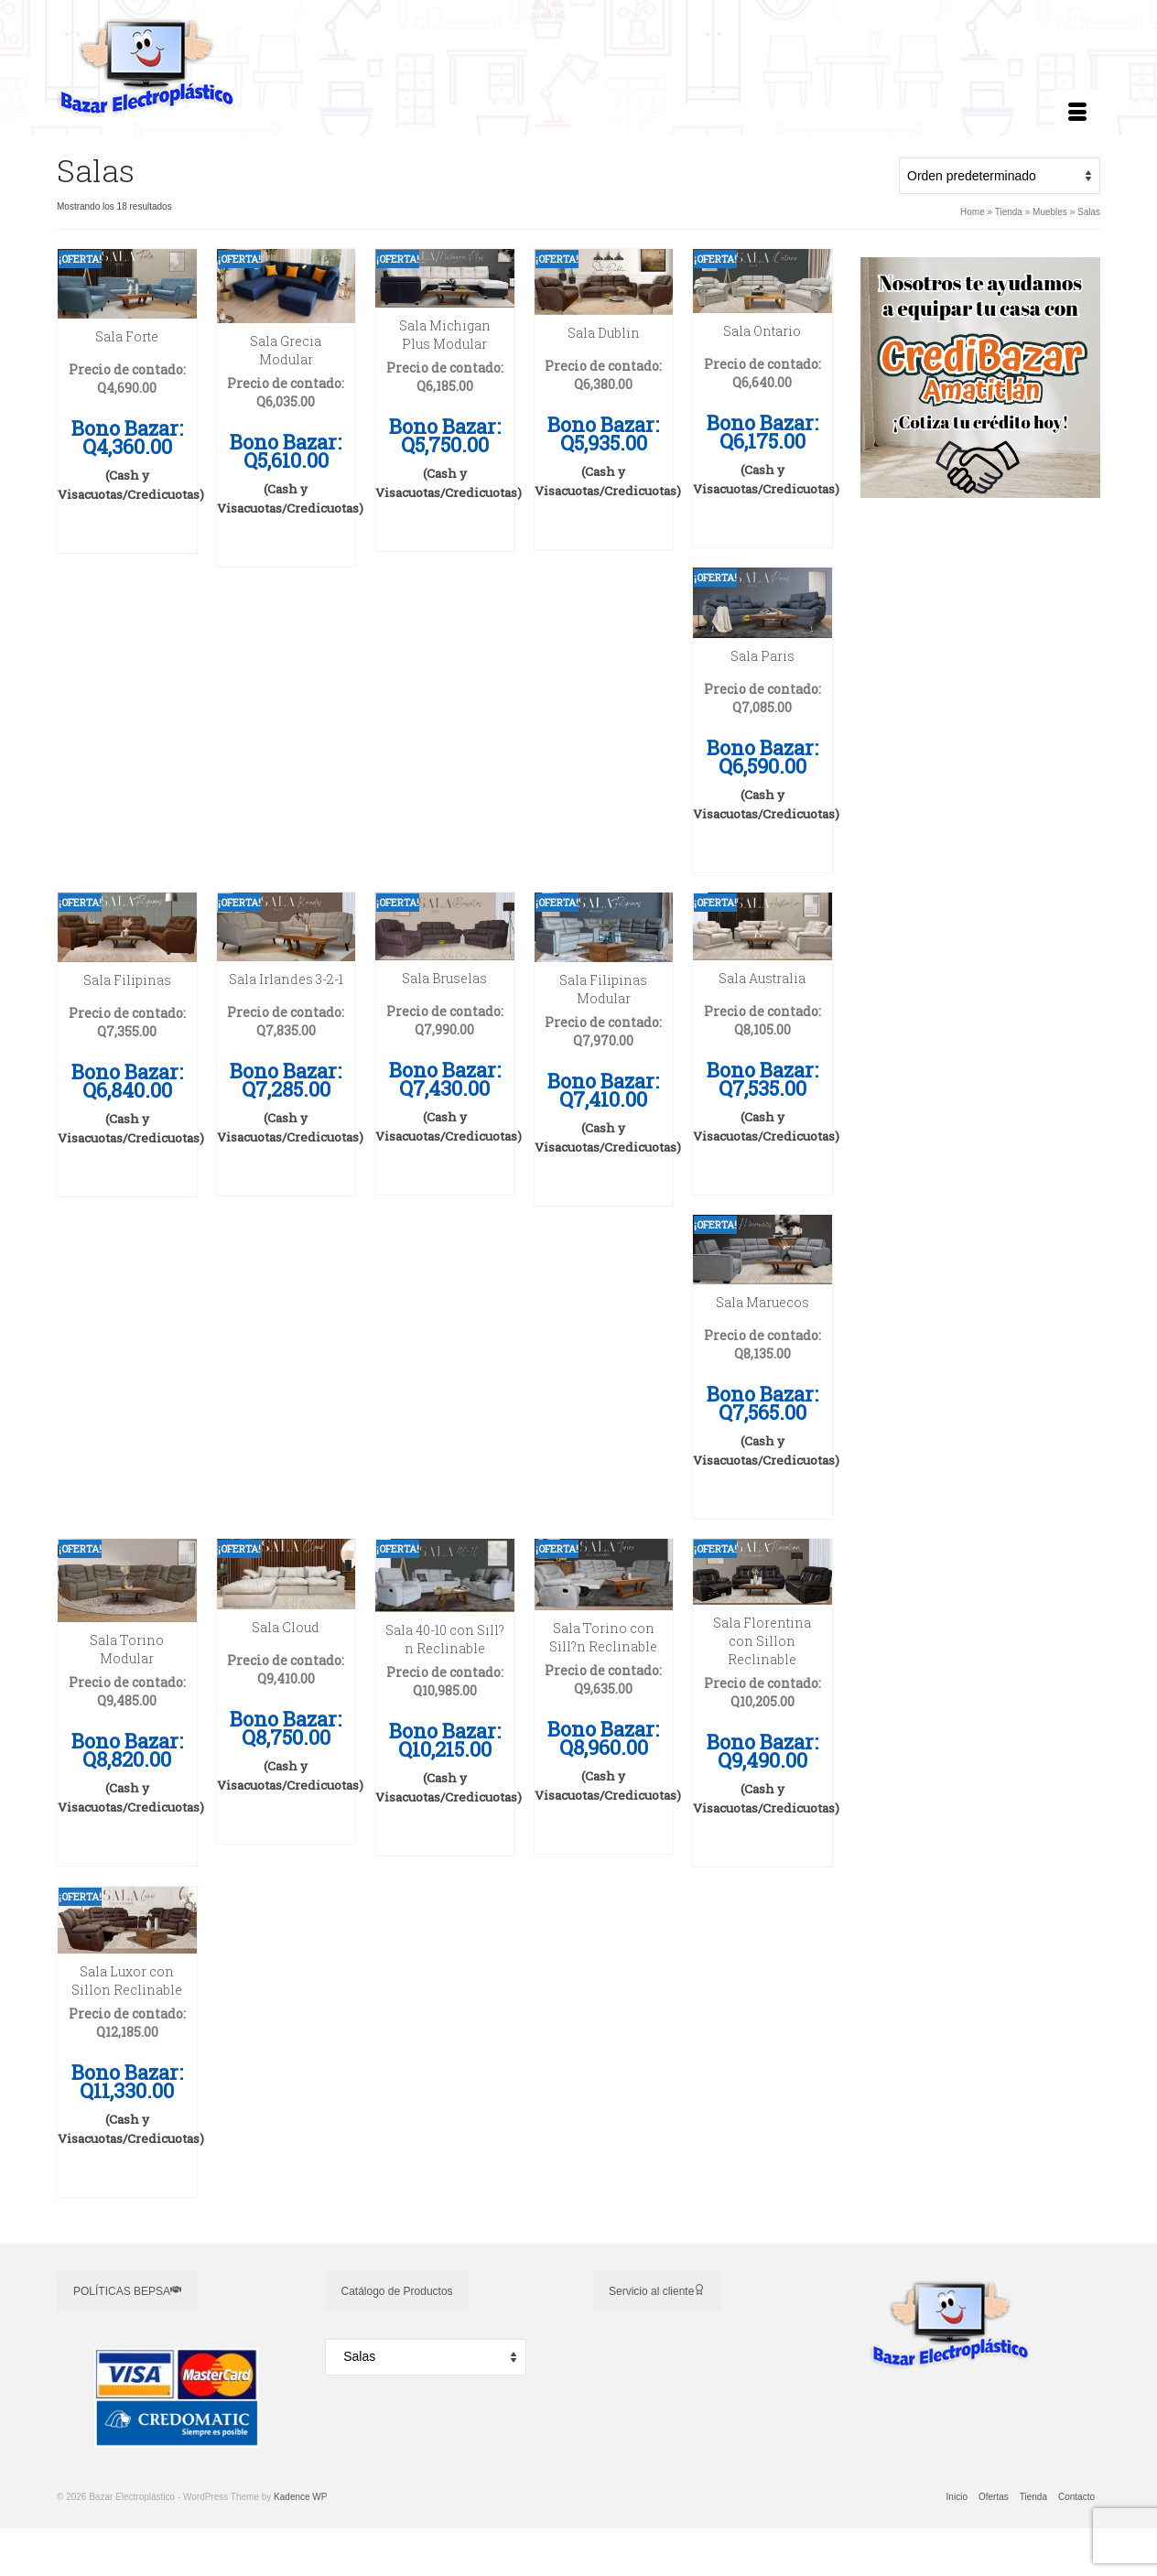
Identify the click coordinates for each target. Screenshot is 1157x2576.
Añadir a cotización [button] (127, 530)
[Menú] (1077, 112)
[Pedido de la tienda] (999, 175)
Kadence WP (300, 2497)
